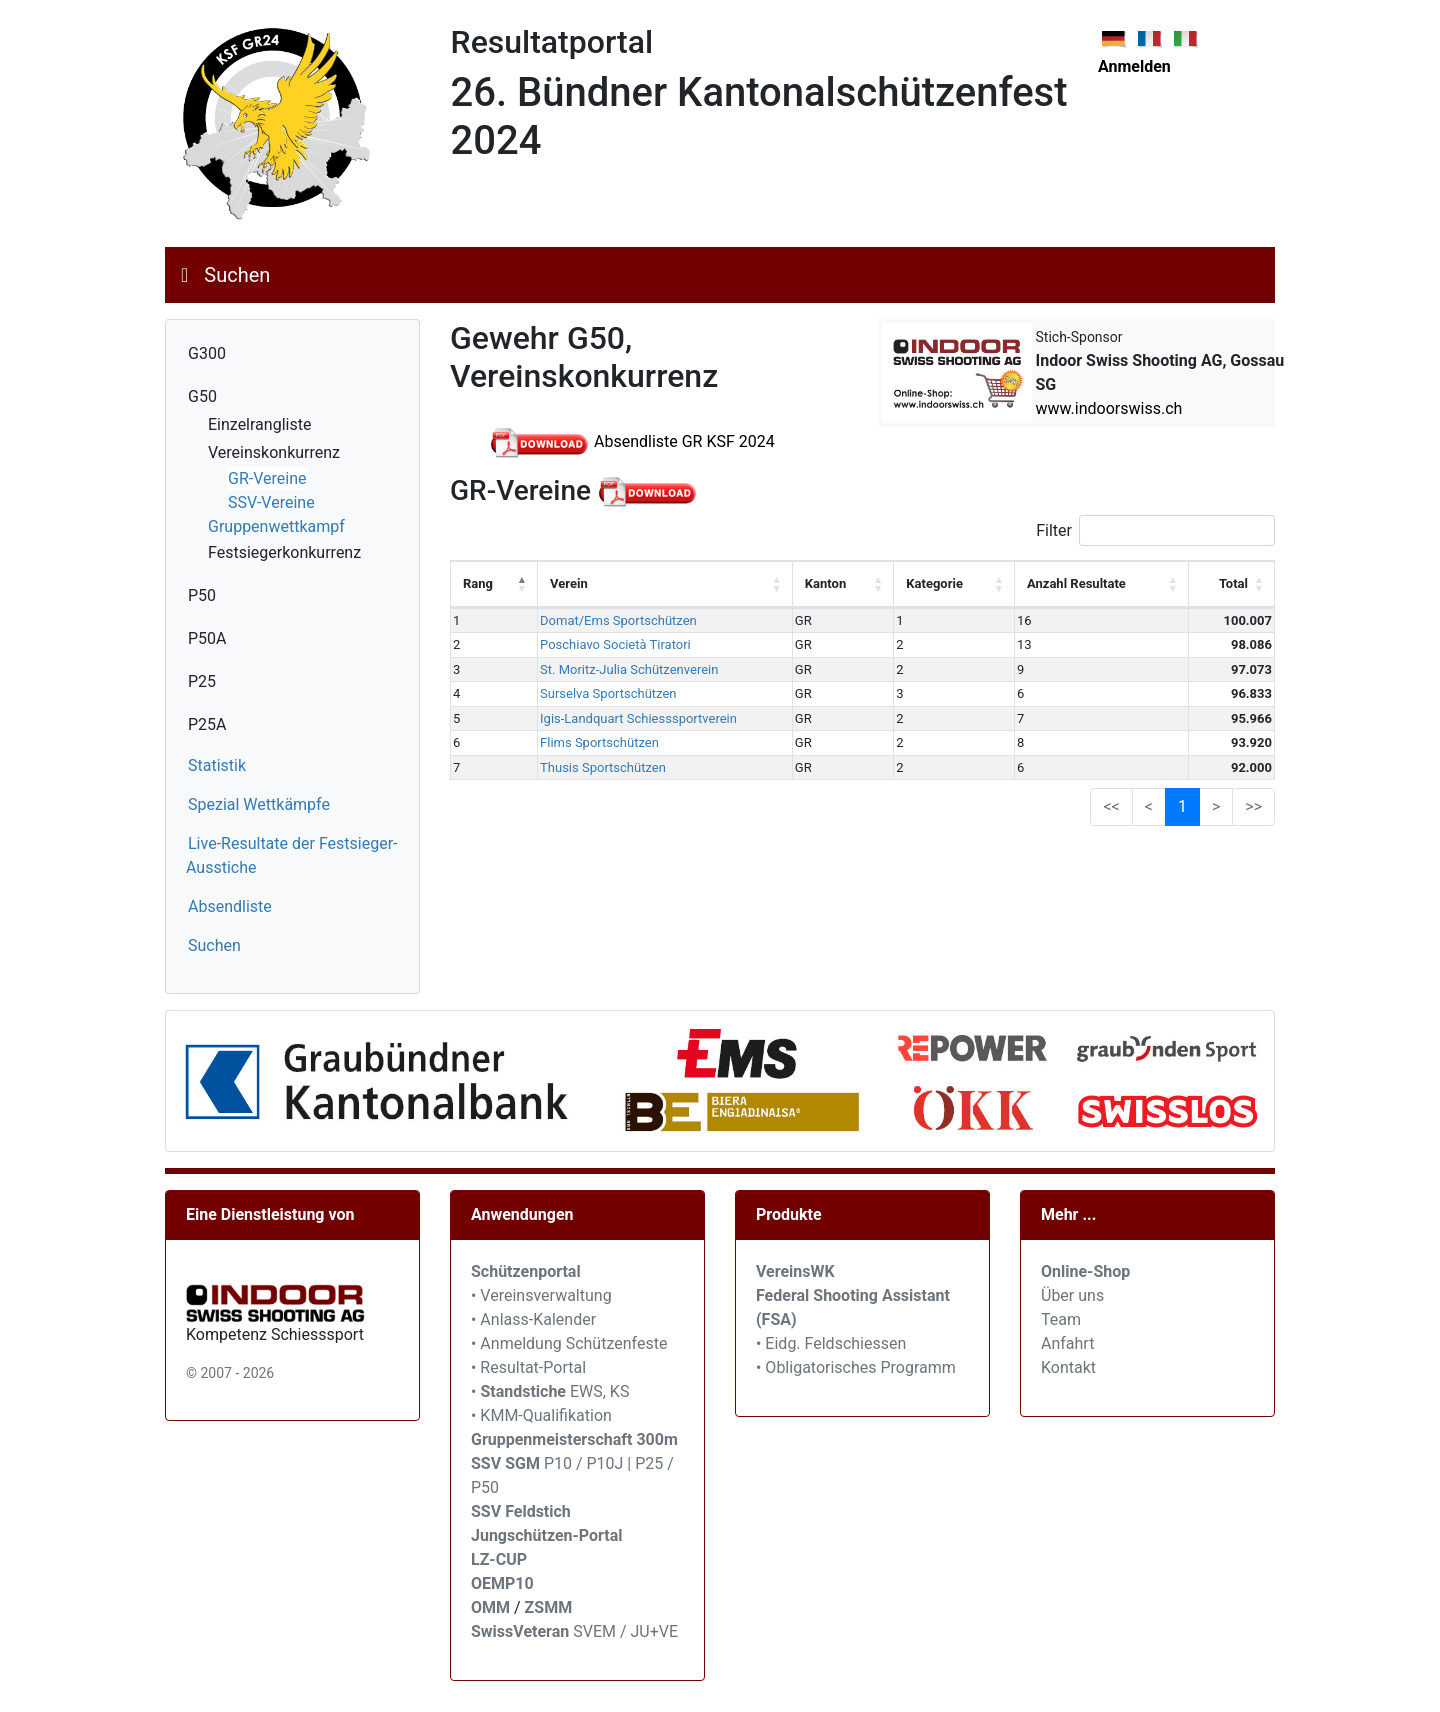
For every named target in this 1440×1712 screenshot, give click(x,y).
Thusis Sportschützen (603, 767)
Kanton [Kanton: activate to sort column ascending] (825, 583)
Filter (1155, 530)
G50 (202, 396)
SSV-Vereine (271, 502)
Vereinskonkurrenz (274, 452)
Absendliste (230, 906)
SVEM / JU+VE (625, 1631)
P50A (207, 638)
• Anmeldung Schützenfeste (569, 1343)
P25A (207, 724)
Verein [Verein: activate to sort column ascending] (569, 583)
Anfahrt (1067, 1343)
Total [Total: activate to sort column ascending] (1233, 583)
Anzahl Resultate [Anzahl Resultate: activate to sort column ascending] (1076, 583)
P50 (202, 595)
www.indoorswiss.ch (1109, 408)
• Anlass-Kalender (533, 1319)
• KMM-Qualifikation (541, 1415)
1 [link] (1182, 806)
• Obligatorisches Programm (856, 1367)
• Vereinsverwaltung (541, 1295)
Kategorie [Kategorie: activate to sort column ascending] (934, 583)
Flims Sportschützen (599, 742)
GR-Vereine (267, 478)
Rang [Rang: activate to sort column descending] (478, 583)
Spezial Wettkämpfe (259, 804)
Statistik (217, 765)
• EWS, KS (550, 1391)
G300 (207, 353)
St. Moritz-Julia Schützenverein (629, 669)
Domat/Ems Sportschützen (618, 620)
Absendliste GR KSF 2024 (632, 441)
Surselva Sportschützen (608, 693)
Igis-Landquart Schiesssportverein (638, 718)
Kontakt (1068, 1367)
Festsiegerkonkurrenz (284, 552)
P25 (202, 681)
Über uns (1072, 1295)
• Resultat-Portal (528, 1367)
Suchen (237, 275)
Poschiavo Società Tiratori (615, 644)
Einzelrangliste (259, 424)
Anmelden (1134, 66)
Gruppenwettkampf (276, 526)
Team (1061, 1319)
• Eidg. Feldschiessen (831, 1343)
